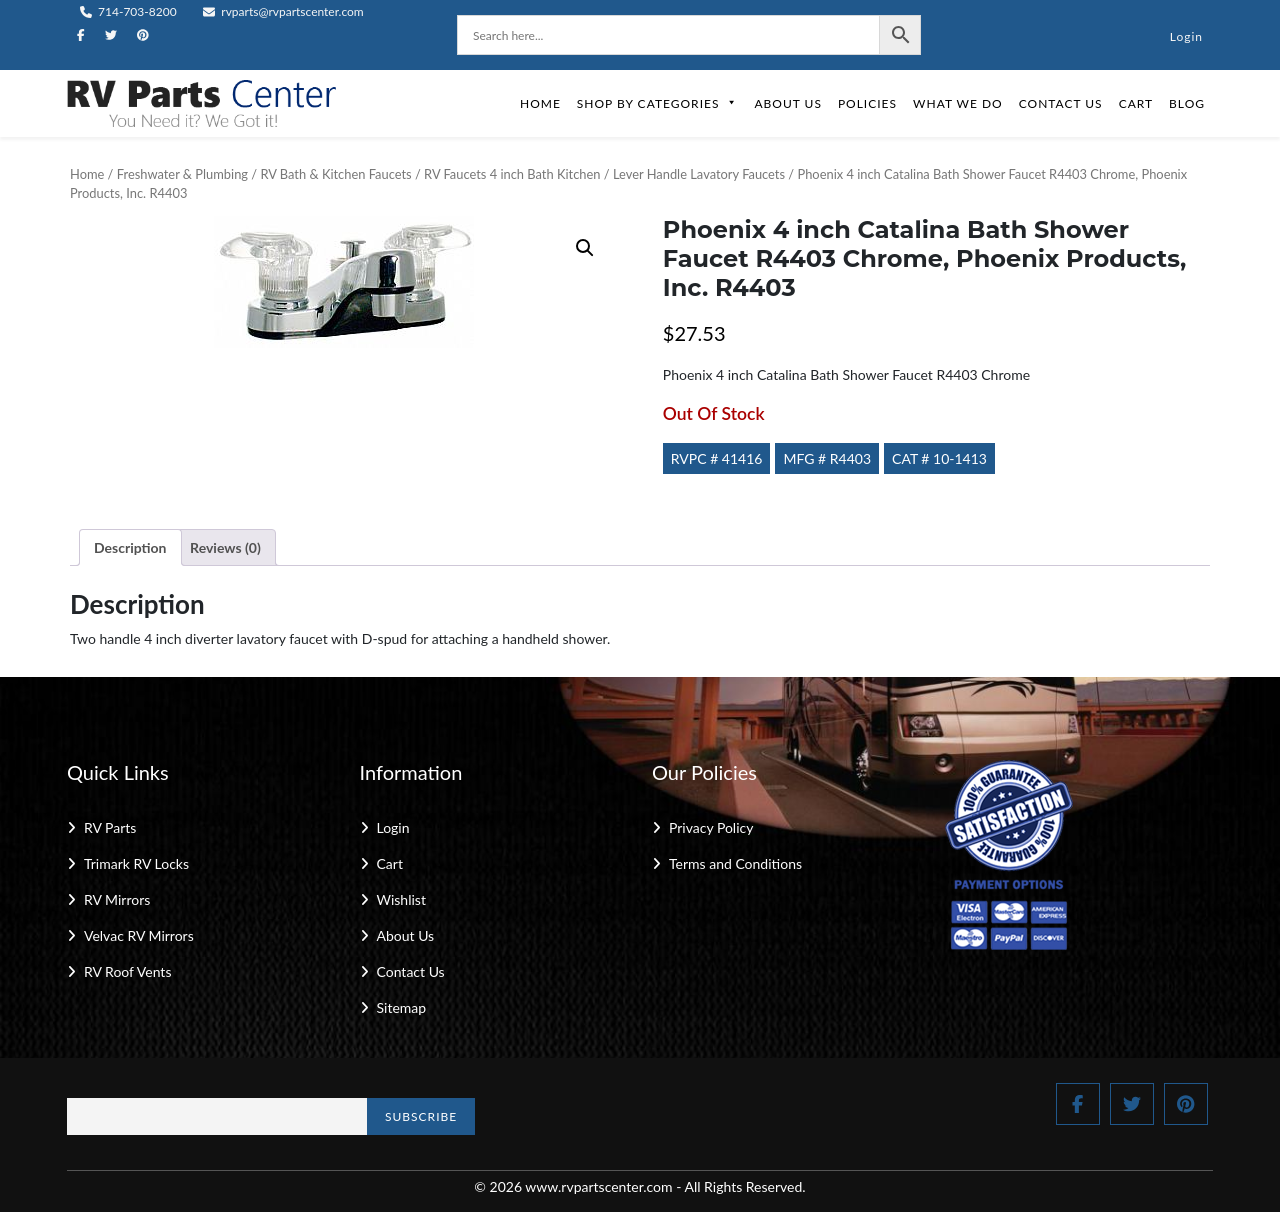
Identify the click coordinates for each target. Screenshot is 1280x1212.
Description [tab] (130, 547)
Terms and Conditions (735, 863)
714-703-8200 (128, 11)
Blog (1187, 103)
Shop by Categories (658, 103)
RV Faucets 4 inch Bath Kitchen (512, 174)
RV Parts (110, 827)
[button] (585, 248)
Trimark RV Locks (136, 863)
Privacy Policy (711, 827)
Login (1186, 36)
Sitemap (402, 1007)
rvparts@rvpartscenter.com (283, 11)
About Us (787, 103)
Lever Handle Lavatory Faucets (699, 174)
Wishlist (401, 899)
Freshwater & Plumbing (182, 174)
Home (540, 103)
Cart (1136, 103)
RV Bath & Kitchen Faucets (335, 174)
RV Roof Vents (127, 971)
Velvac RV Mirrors (139, 935)
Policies (867, 103)
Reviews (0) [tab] (225, 547)
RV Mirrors (117, 899)
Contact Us (1061, 103)
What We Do (958, 103)
